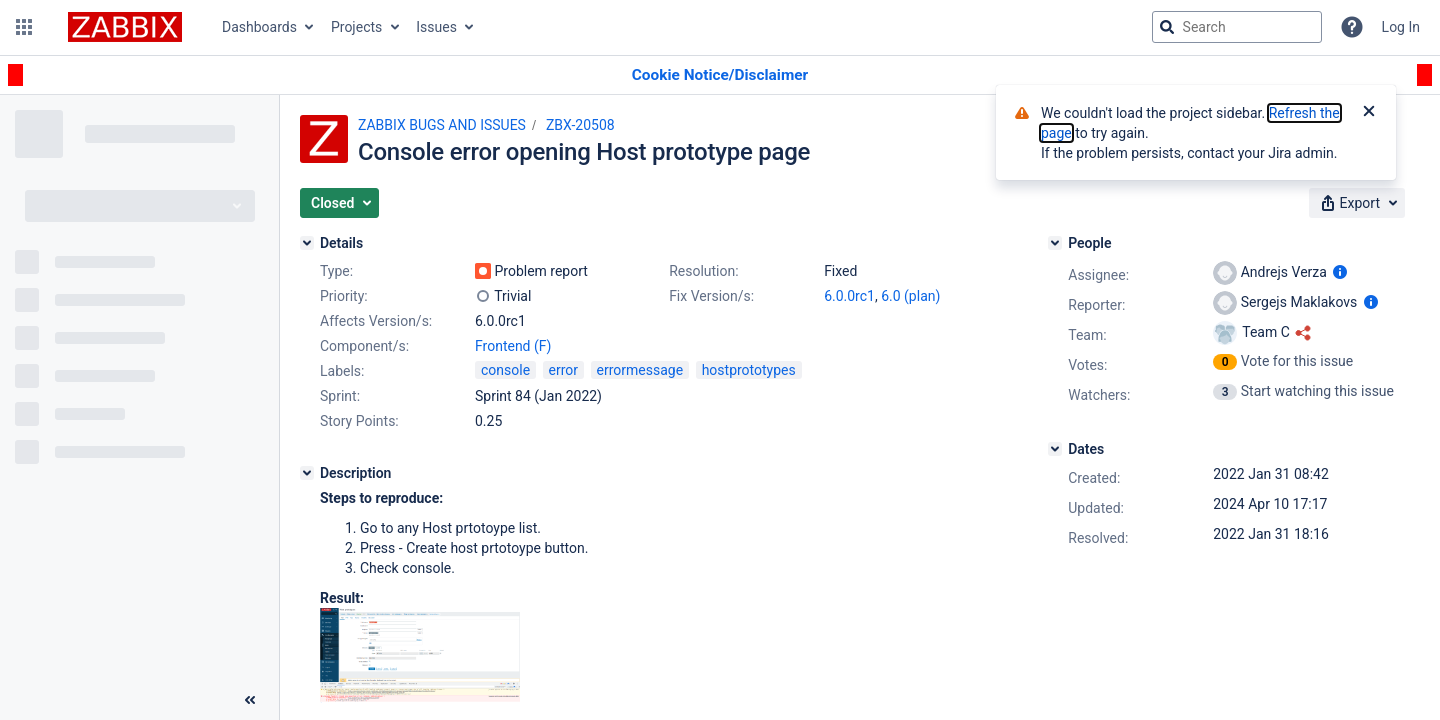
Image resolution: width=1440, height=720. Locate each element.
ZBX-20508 (580, 125)
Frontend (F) (513, 346)
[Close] (1369, 113)
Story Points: (359, 421)
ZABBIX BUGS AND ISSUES (442, 125)
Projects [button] (356, 27)
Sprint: (340, 396)
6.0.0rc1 (849, 296)
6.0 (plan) (910, 296)
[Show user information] (1340, 272)
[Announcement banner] (720, 75)
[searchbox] (1237, 27)
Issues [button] (436, 27)
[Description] (307, 473)
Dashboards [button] (259, 27)
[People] (1055, 243)
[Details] (307, 243)
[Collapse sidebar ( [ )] (250, 700)
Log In (1401, 27)
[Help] (1352, 27)
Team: (1087, 335)
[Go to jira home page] (125, 27)
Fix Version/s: (711, 296)
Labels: (342, 371)
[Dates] (1055, 449)
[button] (24, 27)
